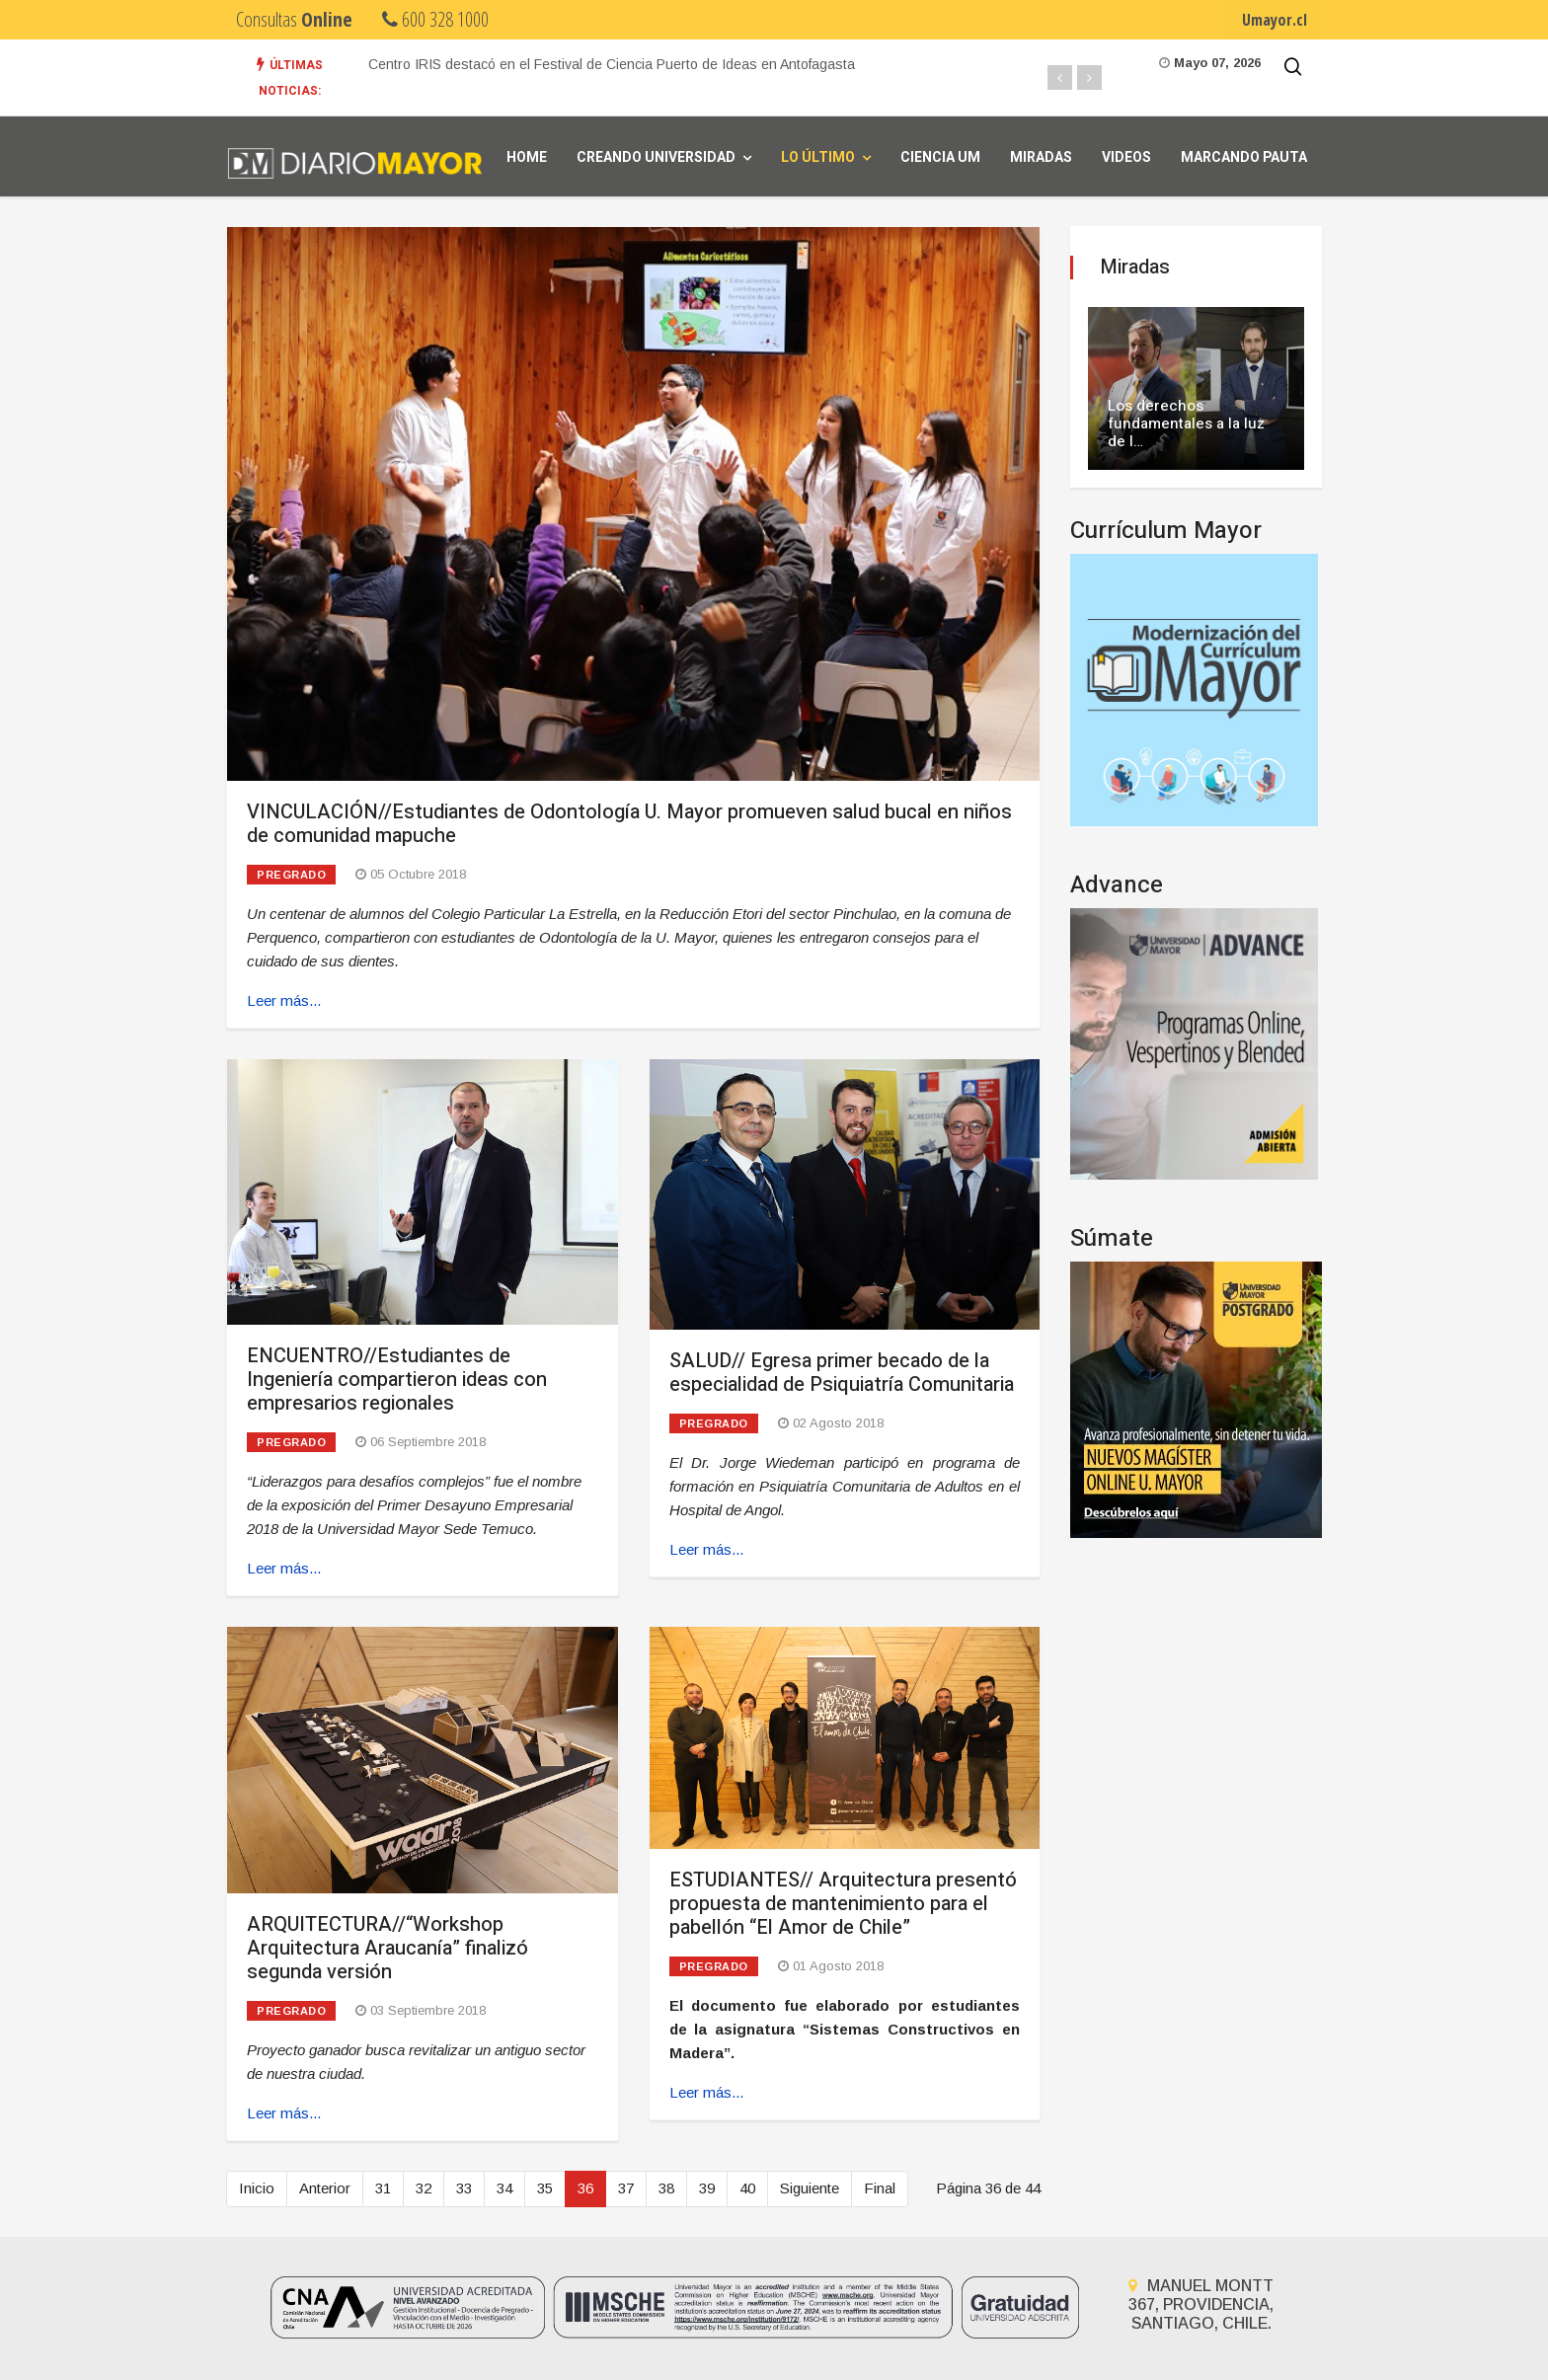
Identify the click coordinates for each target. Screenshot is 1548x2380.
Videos (1126, 157)
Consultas (294, 19)
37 (626, 2188)
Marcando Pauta (1244, 157)
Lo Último (818, 157)
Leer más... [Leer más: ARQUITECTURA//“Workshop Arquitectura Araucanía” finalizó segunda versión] (284, 2113)
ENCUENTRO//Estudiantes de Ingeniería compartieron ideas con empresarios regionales (397, 1380)
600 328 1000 (435, 19)
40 (747, 2188)
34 (504, 2188)
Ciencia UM (940, 157)
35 (545, 2188)
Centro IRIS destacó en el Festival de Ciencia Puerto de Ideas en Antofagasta (611, 64)
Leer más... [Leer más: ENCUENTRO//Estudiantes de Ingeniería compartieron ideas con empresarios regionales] (284, 1568)
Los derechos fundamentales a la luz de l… (1186, 423)
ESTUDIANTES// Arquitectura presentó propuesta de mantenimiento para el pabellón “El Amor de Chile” (843, 1904)
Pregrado (291, 875)
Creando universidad (656, 157)
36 (585, 2188)
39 (707, 2188)
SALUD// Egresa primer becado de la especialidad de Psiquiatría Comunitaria (841, 1372)
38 (666, 2188)
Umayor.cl (1274, 20)
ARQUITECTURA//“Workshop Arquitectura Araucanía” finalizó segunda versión (387, 1948)
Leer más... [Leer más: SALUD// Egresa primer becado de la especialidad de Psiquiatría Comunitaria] (706, 1549)
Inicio (256, 2188)
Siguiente (809, 2188)
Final (879, 2188)
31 (383, 2188)
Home (526, 157)
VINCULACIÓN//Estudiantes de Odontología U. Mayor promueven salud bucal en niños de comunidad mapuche (629, 824)
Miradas (1041, 157)
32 (423, 2188)
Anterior (324, 2188)
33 (464, 2188)
